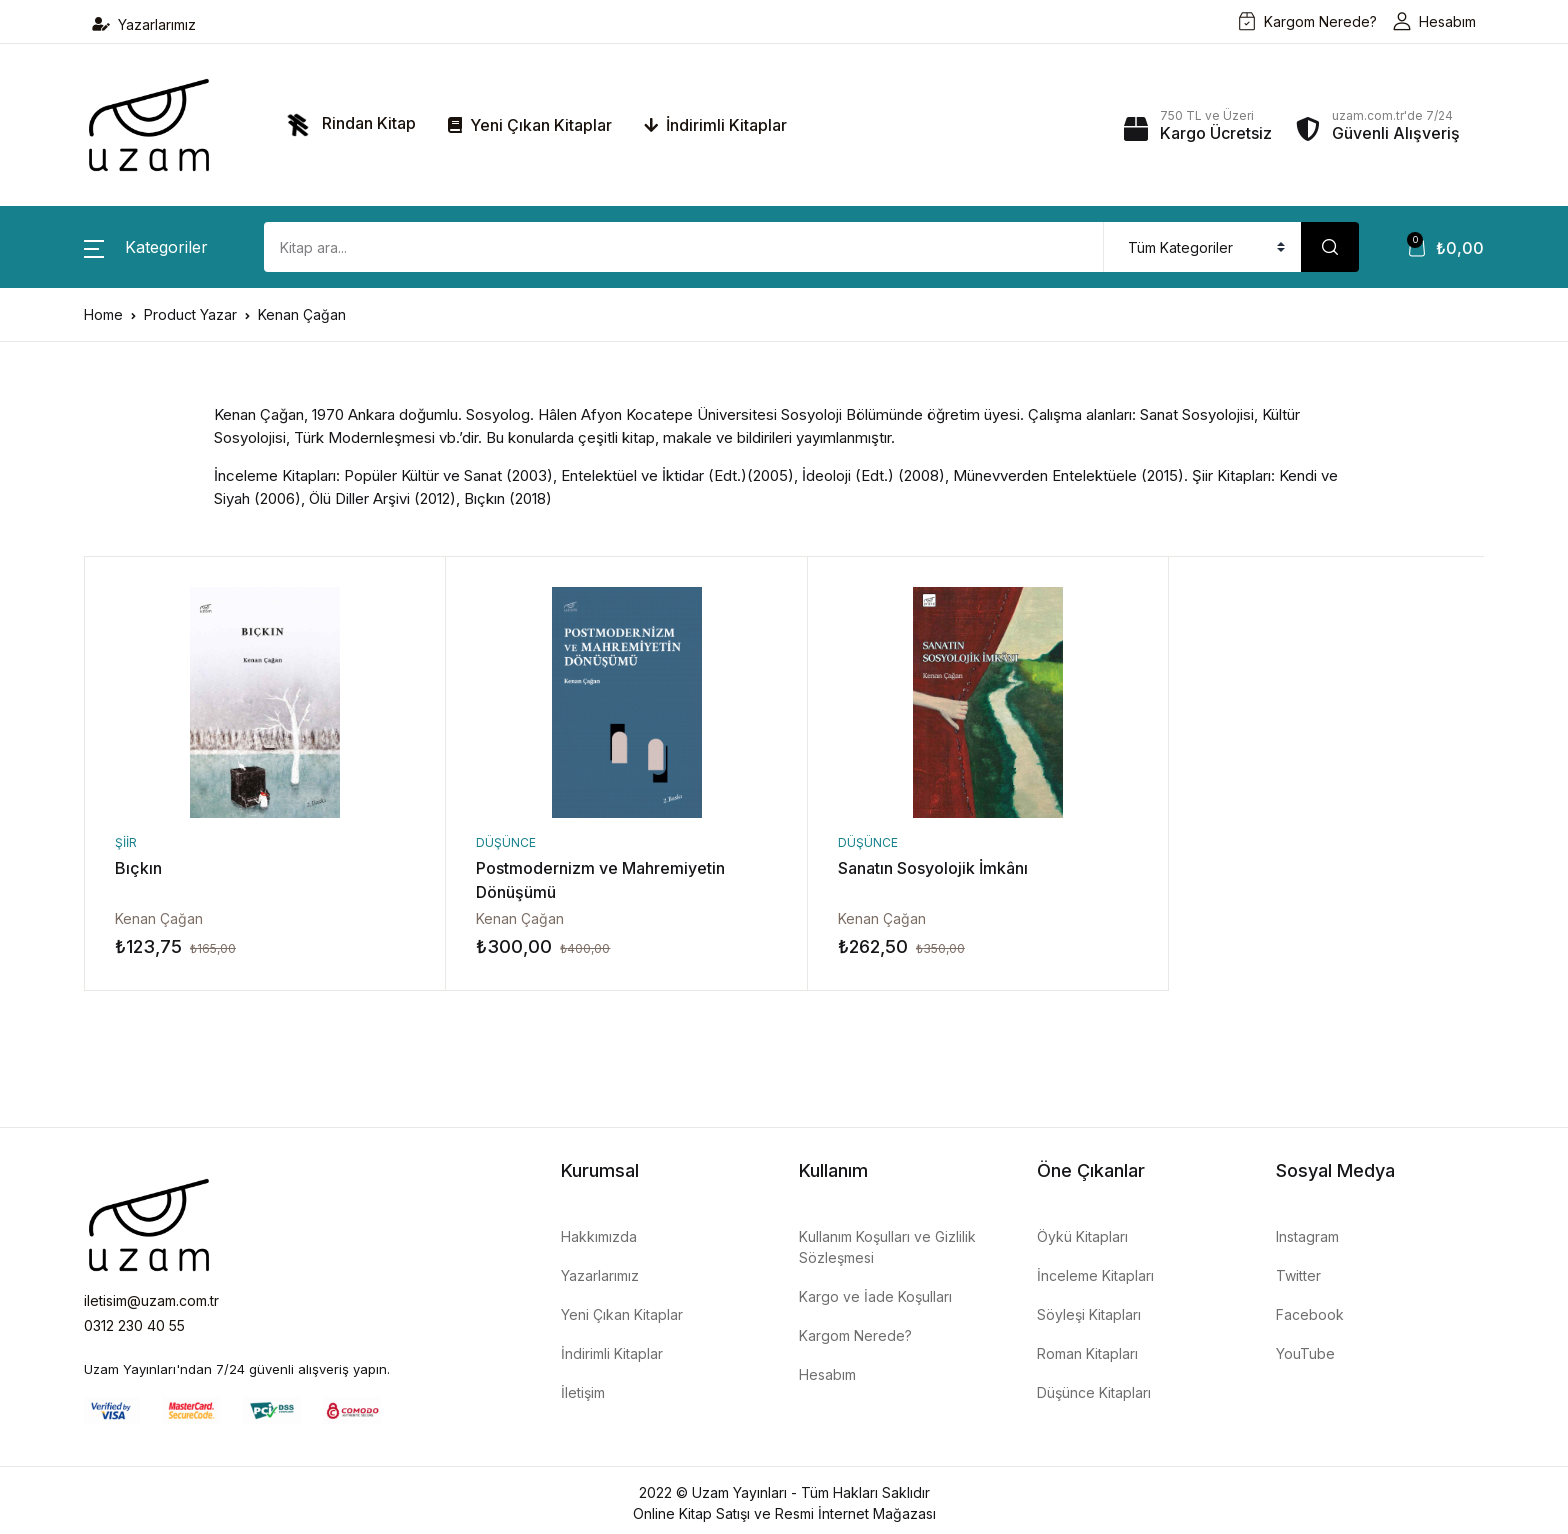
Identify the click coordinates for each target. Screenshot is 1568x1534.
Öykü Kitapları (1082, 1236)
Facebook (1310, 1314)
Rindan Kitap (347, 125)
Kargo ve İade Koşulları (875, 1296)
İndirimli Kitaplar (715, 125)
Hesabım (1434, 21)
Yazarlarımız (144, 24)
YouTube (1305, 1353)
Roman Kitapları (1087, 1353)
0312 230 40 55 (134, 1325)
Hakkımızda (599, 1236)
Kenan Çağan (159, 918)
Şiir (126, 842)
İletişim (583, 1392)
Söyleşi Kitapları (1089, 1314)
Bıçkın (138, 868)
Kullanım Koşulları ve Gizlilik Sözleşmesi (887, 1247)
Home (103, 314)
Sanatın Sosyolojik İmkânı (910, 868)
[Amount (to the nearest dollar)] (684, 247)
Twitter (1298, 1275)
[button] (146, 247)
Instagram (1307, 1236)
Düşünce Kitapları (1094, 1392)
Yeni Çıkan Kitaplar (530, 125)
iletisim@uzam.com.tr (151, 1300)
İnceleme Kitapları (1095, 1275)
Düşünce (495, 842)
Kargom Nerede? (1307, 21)
